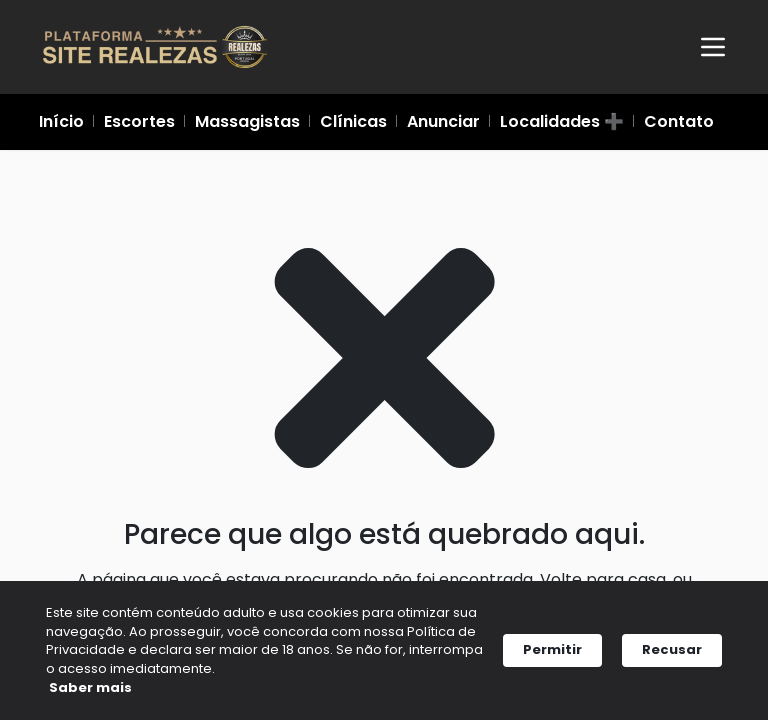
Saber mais (104, 690)
